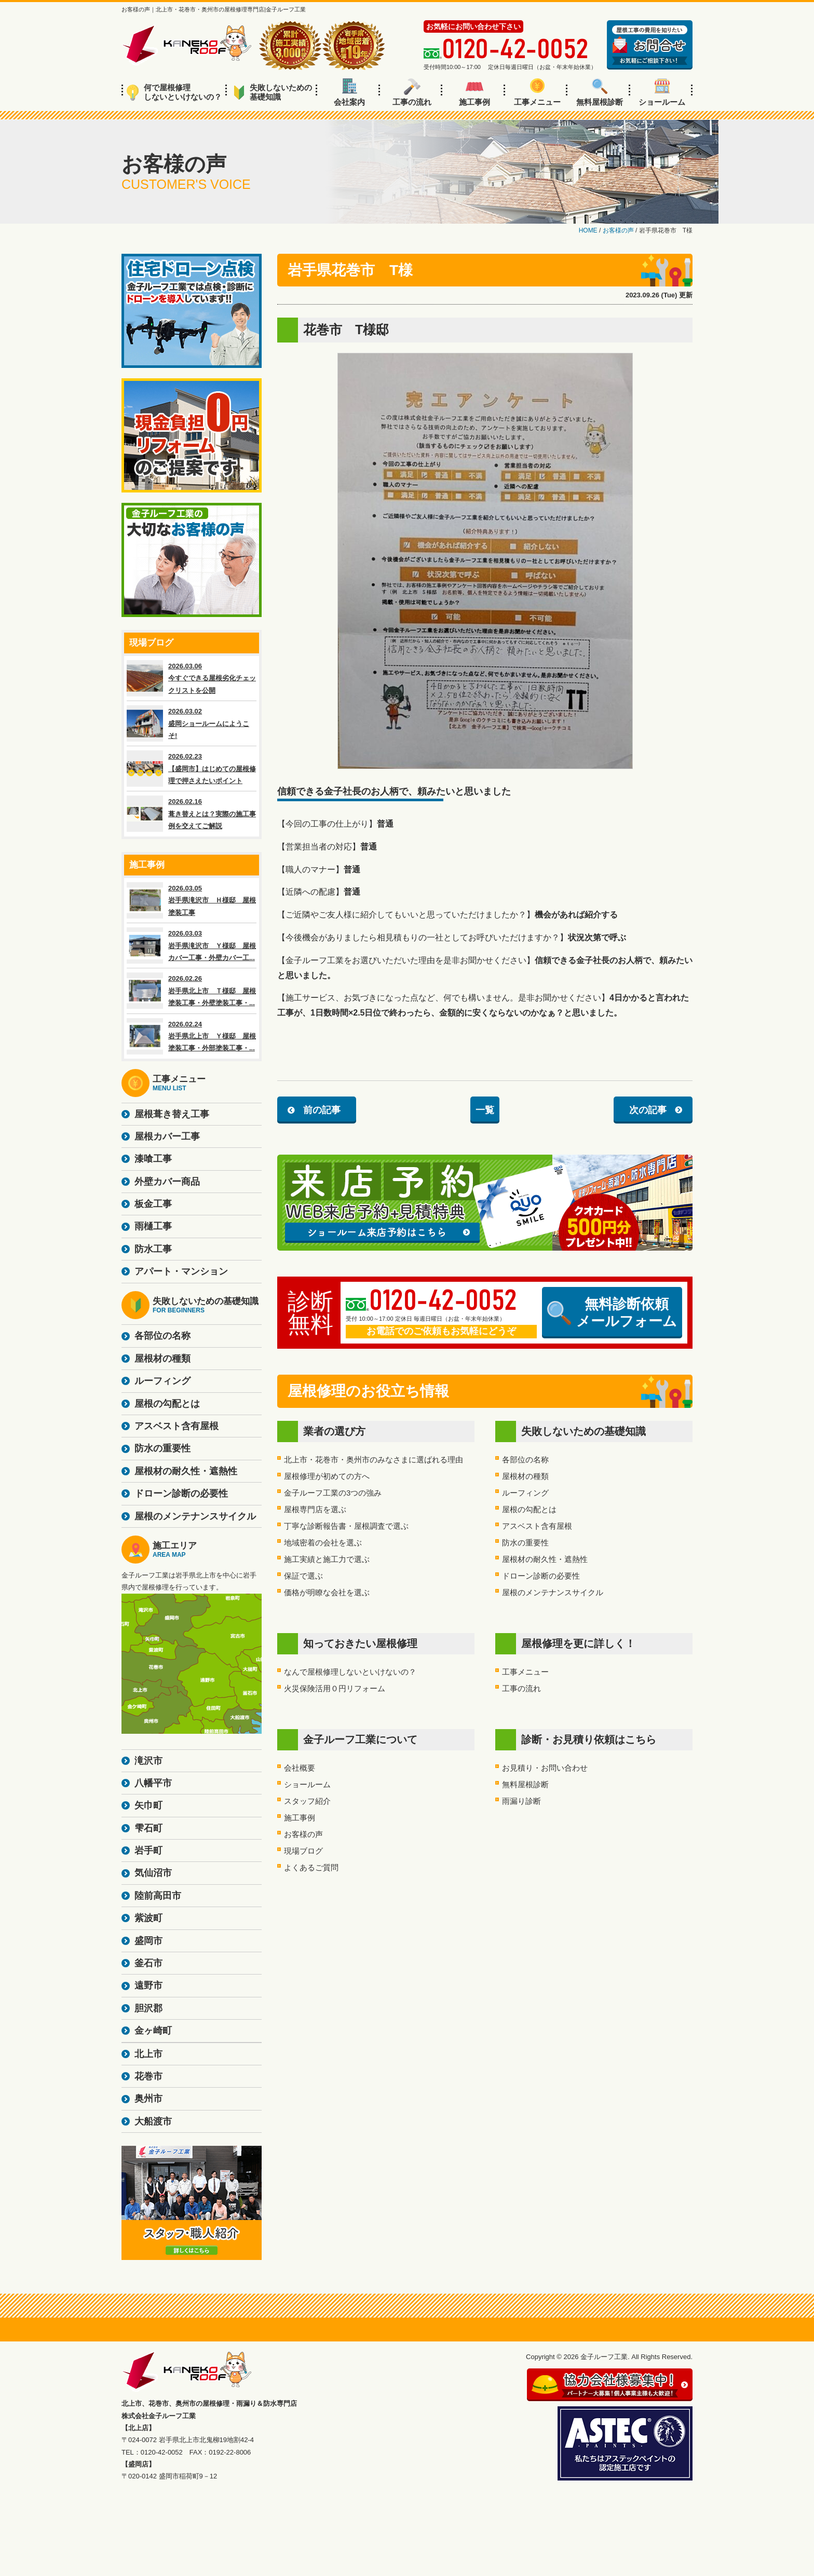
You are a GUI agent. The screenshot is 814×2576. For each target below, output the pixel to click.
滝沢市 (148, 1761)
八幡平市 (153, 1783)
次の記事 (648, 1110)
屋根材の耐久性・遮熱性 (545, 1559)
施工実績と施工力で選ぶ (327, 1559)
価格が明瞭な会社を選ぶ (327, 1592)
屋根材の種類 (525, 1476)
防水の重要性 (525, 1542)
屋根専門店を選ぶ (315, 1509)
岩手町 (148, 1850)
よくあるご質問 (311, 1867)
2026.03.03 (191, 945)
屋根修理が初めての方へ (327, 1476)
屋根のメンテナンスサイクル (552, 1592)
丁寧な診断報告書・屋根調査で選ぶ (346, 1526)
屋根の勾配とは (529, 1509)
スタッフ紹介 (307, 1801)
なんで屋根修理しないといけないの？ (350, 1671)
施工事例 (474, 92)
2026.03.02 (191, 723)
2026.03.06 (191, 678)
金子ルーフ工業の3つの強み (333, 1492)
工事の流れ (411, 92)
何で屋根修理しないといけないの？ (174, 92)
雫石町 (148, 1828)
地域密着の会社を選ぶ (323, 1542)
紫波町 (148, 1918)
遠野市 (148, 1985)
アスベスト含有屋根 (537, 1526)
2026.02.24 (191, 1036)
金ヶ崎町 (153, 2030)
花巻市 (148, 2076)
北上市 (148, 2054)
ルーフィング (525, 1492)
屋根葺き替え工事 (171, 1114)
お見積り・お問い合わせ (545, 1767)
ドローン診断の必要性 (541, 1575)
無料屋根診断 (599, 92)
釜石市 (148, 1963)
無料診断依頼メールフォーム (612, 1312)
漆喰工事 (153, 1159)
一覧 (485, 1110)
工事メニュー (537, 92)
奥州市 (148, 2098)
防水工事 (153, 1249)
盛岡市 (148, 1941)
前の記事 (322, 1110)
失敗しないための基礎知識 (273, 92)
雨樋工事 (153, 1226)
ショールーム (662, 92)
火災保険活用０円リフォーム (334, 1688)
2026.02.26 (191, 990)
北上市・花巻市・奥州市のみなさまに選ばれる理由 (373, 1459)
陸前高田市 (157, 1895)
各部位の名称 (525, 1459)
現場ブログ (303, 1850)
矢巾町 (148, 1805)
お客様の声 (303, 1834)
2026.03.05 (191, 900)
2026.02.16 (191, 814)
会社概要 (299, 1767)
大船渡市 (153, 2121)
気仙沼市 (153, 1873)
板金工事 (153, 1204)
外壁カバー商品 (167, 1181)
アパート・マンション (181, 1271)
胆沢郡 (148, 2008)
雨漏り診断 (521, 1801)
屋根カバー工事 (167, 1136)
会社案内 (349, 92)
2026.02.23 (191, 768)
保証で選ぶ (303, 1575)
